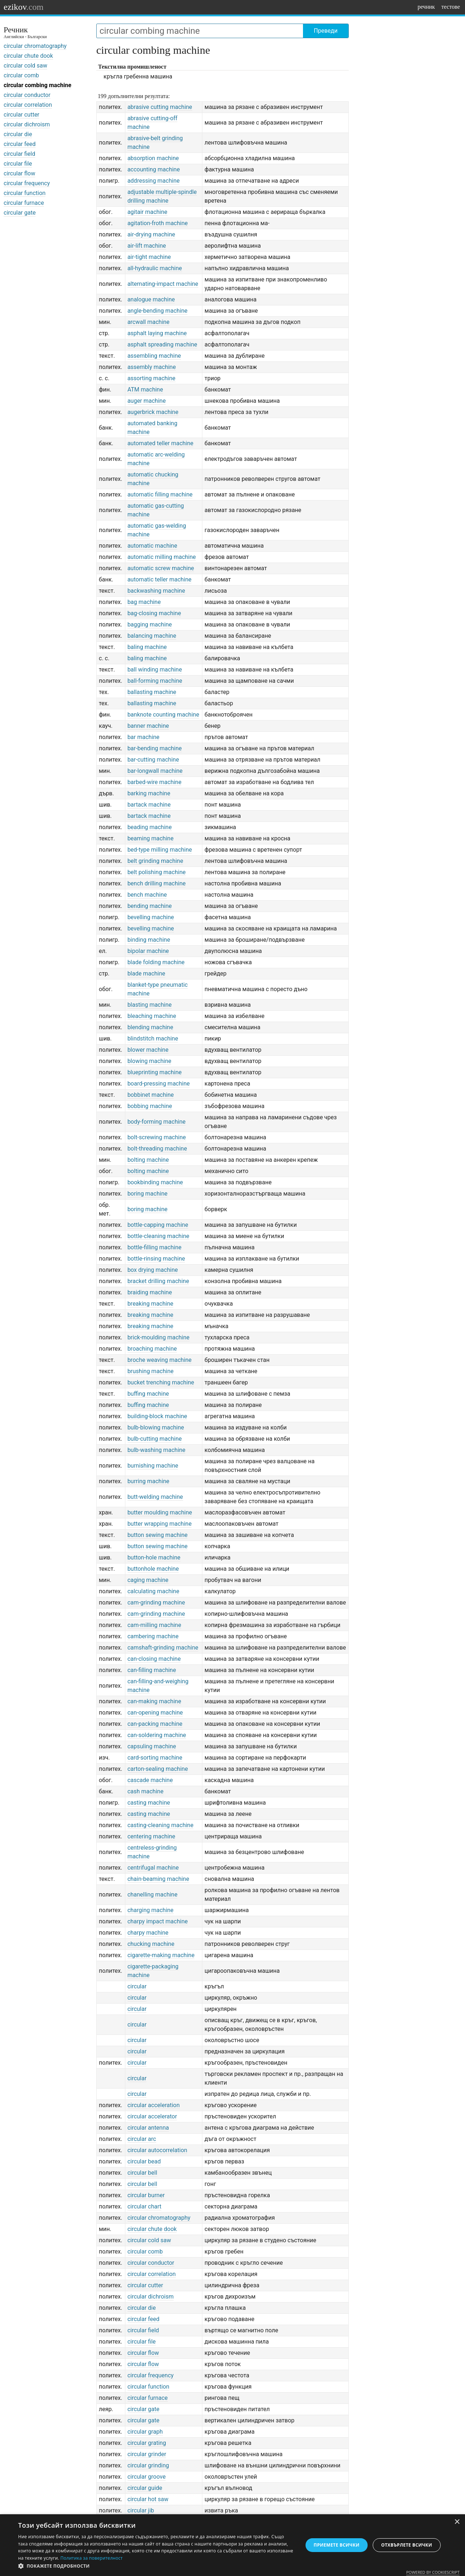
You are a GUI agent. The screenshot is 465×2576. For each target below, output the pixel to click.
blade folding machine (156, 962)
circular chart (145, 2206)
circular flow (19, 173)
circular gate (20, 212)
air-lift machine (147, 245)
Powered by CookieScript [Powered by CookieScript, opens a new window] (433, 2572)
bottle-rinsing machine (156, 1258)
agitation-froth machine (158, 223)
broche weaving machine (160, 1359)
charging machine (151, 1910)
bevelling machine (151, 917)
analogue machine (151, 299)
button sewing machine (158, 1535)
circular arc (142, 2138)
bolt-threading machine (157, 1148)
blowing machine (149, 1061)
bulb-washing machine (157, 1450)
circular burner (146, 2195)
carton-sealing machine (158, 1768)
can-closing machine (154, 1658)
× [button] (457, 2522)
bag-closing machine (154, 613)
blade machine (146, 973)
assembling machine (154, 355)
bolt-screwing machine (157, 1137)
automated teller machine (161, 443)
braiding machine (150, 1292)
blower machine (148, 1049)
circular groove (147, 2476)
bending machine (150, 905)
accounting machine (154, 169)
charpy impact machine (158, 1921)
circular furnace (24, 202)
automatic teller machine (159, 579)
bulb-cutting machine (155, 1438)
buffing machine (148, 1393)
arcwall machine (149, 322)
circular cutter (21, 114)
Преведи (325, 30)
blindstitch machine (153, 1038)
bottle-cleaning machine (158, 1236)
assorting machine (151, 378)
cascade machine (150, 1780)
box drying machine (153, 1269)
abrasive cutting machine (160, 107)
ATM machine (145, 389)
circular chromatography (35, 45)
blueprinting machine (155, 1072)
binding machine (149, 939)
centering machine (151, 1836)
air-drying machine (151, 234)
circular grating (147, 2442)
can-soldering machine (157, 1735)
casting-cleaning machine (161, 1825)
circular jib (141, 2510)
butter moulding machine (160, 1512)
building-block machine (157, 1416)
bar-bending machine (155, 748)
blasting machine (150, 1004)
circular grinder (147, 2454)
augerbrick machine (153, 412)
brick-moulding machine (159, 1337)
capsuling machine (152, 1746)
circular (137, 1986)
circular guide (145, 2487)
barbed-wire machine (155, 782)
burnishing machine (153, 1465)
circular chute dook (28, 55)
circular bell (142, 2172)
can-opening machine (155, 1712)
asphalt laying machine (157, 333)
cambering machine (153, 1636)
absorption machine (153, 158)
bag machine (144, 602)
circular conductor (27, 95)
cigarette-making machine (161, 1955)
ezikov (24, 7)
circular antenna (148, 2127)
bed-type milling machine (160, 849)
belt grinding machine (155, 860)
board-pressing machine (159, 1083)
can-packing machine (155, 1723)
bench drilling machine (157, 883)
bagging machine (150, 624)
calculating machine (153, 1591)
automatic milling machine (162, 556)
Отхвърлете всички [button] (406, 2545)
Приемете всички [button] (336, 2545)
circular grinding (148, 2465)
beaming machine (151, 838)
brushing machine (151, 1371)
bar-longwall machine (155, 770)
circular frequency (27, 183)
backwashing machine (156, 590)
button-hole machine (154, 1557)
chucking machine (151, 1943)
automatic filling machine (160, 494)
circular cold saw (25, 65)
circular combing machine (37, 85)
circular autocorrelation (157, 2150)
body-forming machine (157, 1121)
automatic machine (152, 545)
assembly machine (152, 367)
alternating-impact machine (163, 283)
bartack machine (149, 804)
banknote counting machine (163, 714)
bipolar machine (148, 951)
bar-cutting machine (153, 759)
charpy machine (148, 1932)
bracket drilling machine (158, 1281)
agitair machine (147, 211)
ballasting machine (152, 692)
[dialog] (232, 2545)
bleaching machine (152, 1016)
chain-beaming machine (158, 1878)
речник (426, 7)
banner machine (148, 725)
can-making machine (154, 1701)
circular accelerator (152, 2116)
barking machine (149, 793)
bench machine (147, 894)
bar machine (143, 737)
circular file (18, 163)
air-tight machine (149, 256)
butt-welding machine (155, 1496)
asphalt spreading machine (162, 344)
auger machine (147, 400)
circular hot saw (148, 2499)
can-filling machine (152, 1670)
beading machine (150, 827)
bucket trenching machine (161, 1382)
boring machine (147, 1193)
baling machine (147, 647)
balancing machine (152, 635)
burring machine (148, 1481)
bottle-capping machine (158, 1224)
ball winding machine (155, 669)
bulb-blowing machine (156, 1427)
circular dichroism (27, 124)
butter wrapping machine (160, 1523)
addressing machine (154, 180)
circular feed (20, 144)
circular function (24, 193)
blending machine (150, 1027)
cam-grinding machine (156, 1602)
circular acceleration (154, 2105)
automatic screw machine (161, 568)
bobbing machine (150, 1106)
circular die (18, 134)
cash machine (145, 1791)
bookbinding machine (155, 1182)
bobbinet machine (151, 1094)
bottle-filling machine (155, 1247)
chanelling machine (153, 1894)
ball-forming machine (155, 680)
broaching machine (152, 1348)
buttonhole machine (153, 1568)
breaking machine (150, 1303)
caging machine (148, 1580)
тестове (450, 7)
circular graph (145, 2431)
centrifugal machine (153, 1867)
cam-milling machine (154, 1625)
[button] (156, 2566)
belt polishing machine (157, 872)
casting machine (149, 1802)
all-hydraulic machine (155, 268)
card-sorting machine (155, 1757)
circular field (19, 153)
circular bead (144, 2161)
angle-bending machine (157, 310)
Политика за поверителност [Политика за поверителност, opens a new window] (91, 2558)
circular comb (21, 75)
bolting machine (148, 1159)
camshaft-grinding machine (163, 1647)
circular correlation (28, 104)
